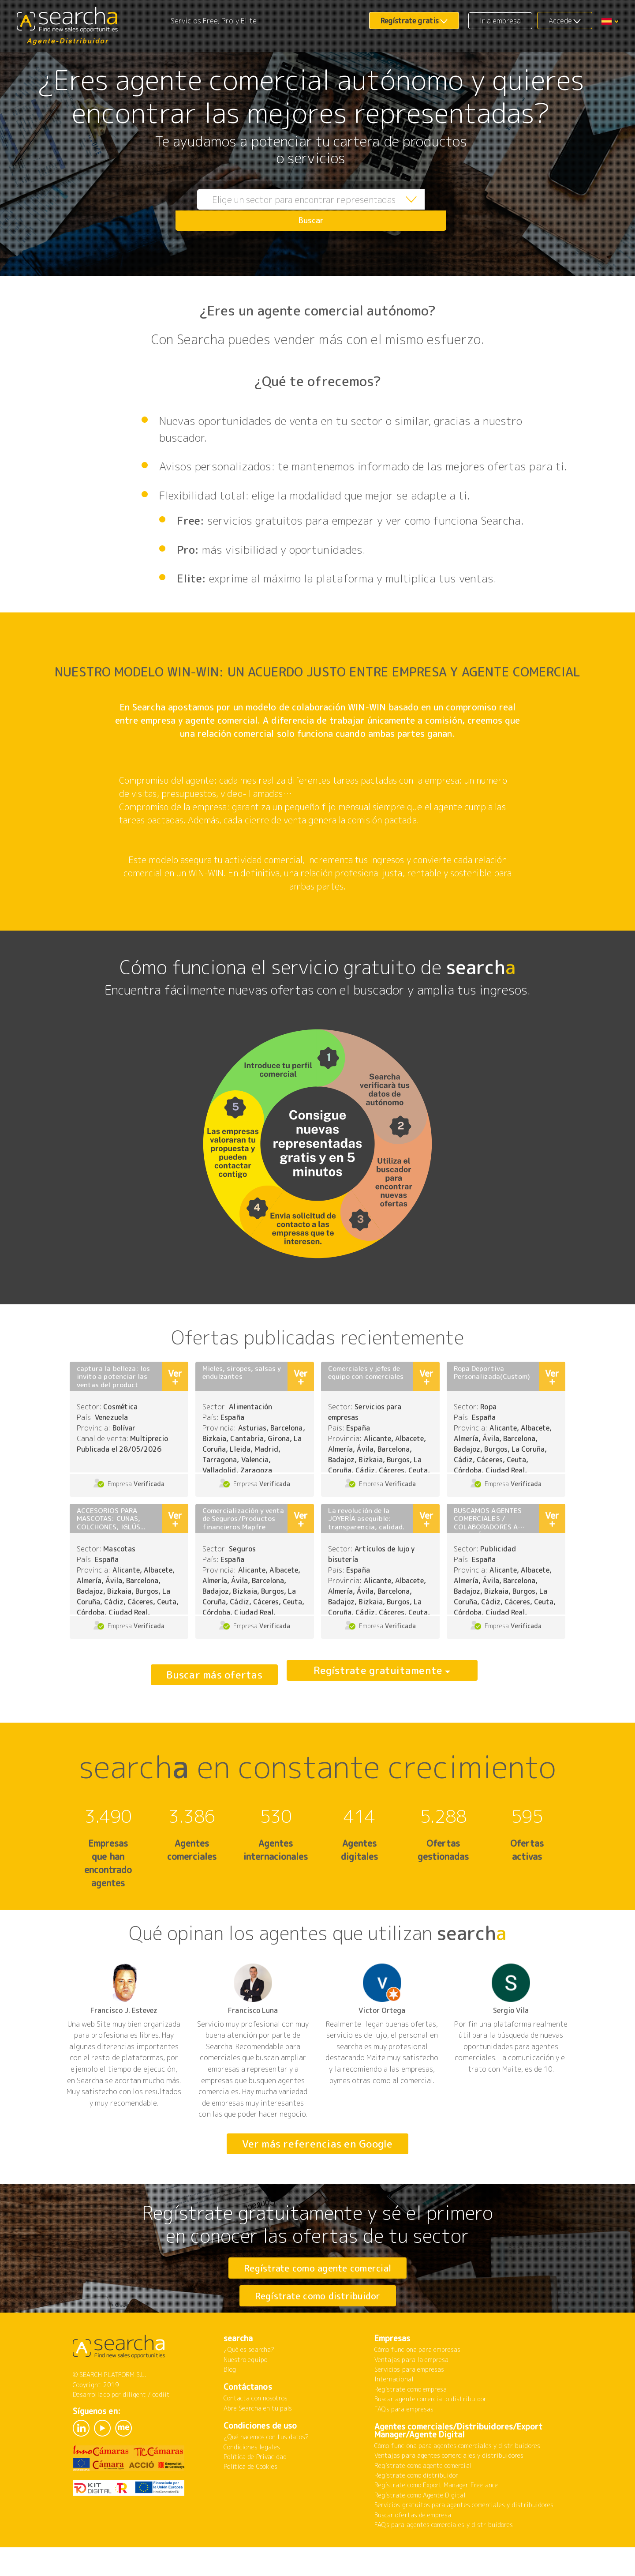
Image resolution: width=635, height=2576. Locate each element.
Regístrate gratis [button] (410, 21)
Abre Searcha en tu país (258, 2442)
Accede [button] (560, 21)
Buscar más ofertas (214, 1674)
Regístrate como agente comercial (317, 2268)
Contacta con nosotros (256, 2432)
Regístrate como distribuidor (318, 2313)
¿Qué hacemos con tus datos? (266, 2471)
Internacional (394, 2413)
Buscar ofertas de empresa (412, 2549)
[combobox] (291, 210)
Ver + (175, 1377)
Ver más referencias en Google (317, 2144)
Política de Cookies (250, 2501)
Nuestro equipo (245, 2394)
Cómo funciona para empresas (417, 2384)
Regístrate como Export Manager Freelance (436, 2519)
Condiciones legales (252, 2481)
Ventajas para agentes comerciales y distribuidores (449, 2490)
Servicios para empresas (409, 2404)
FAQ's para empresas (403, 2443)
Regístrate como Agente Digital (420, 2529)
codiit (161, 2429)
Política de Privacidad (255, 2491)
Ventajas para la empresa (411, 2394)
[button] (609, 21)
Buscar (425, 209)
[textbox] (291, 210)
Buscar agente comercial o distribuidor (430, 2433)
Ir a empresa (500, 21)
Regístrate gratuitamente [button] (378, 1674)
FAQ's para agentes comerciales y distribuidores (443, 2559)
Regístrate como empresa (410, 2423)
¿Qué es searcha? (249, 2384)
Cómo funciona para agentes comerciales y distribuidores (457, 2480)
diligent (134, 2429)
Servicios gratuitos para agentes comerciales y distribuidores (463, 2539)
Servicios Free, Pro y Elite (214, 21)
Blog (230, 2404)
